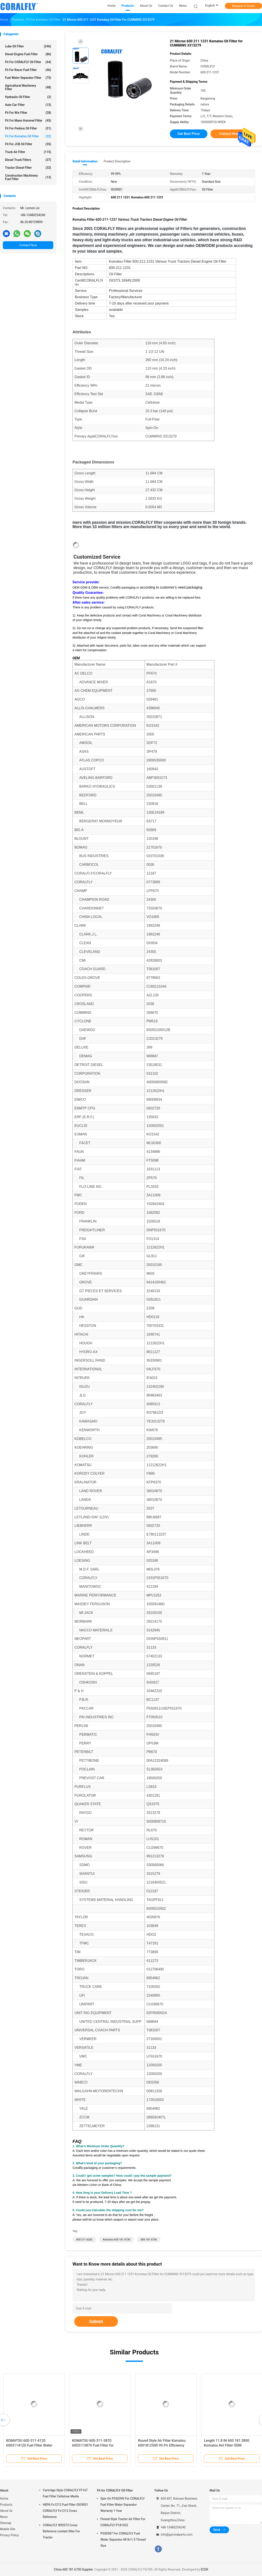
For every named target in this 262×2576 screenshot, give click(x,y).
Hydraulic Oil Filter (28, 97)
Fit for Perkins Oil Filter (28, 128)
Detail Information (84, 161)
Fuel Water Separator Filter (28, 78)
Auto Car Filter (28, 105)
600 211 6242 (84, 2239)
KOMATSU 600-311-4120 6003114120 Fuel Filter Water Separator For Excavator (29, 2445)
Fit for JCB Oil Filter (28, 144)
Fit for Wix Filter (28, 112)
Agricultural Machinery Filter (28, 87)
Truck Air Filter (28, 152)
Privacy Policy (9, 2535)
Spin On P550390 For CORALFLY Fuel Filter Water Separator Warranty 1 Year (122, 2504)
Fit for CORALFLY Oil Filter (28, 62)
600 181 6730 (149, 2239)
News (4, 2517)
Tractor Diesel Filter (28, 167)
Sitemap (5, 2523)
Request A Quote (243, 6)
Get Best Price (189, 134)
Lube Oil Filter (28, 46)
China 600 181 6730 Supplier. (74, 2569)
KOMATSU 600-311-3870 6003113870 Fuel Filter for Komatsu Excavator (93, 2445)
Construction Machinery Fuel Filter (28, 177)
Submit (96, 2321)
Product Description (116, 161)
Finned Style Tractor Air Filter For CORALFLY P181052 (122, 2522)
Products (6, 2504)
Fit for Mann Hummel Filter (28, 120)
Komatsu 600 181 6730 (116, 2239)
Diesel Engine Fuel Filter (28, 54)
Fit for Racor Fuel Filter (28, 70)
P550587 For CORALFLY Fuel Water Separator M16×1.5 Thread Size (123, 2539)
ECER (204, 2569)
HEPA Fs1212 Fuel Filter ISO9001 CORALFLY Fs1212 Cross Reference (65, 2511)
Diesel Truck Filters (28, 160)
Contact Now (28, 245)
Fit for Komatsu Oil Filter (28, 136)
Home (4, 2498)
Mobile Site (7, 2529)
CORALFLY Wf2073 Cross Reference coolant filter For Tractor (61, 2531)
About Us (6, 2510)
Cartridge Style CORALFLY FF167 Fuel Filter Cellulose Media (65, 2493)
